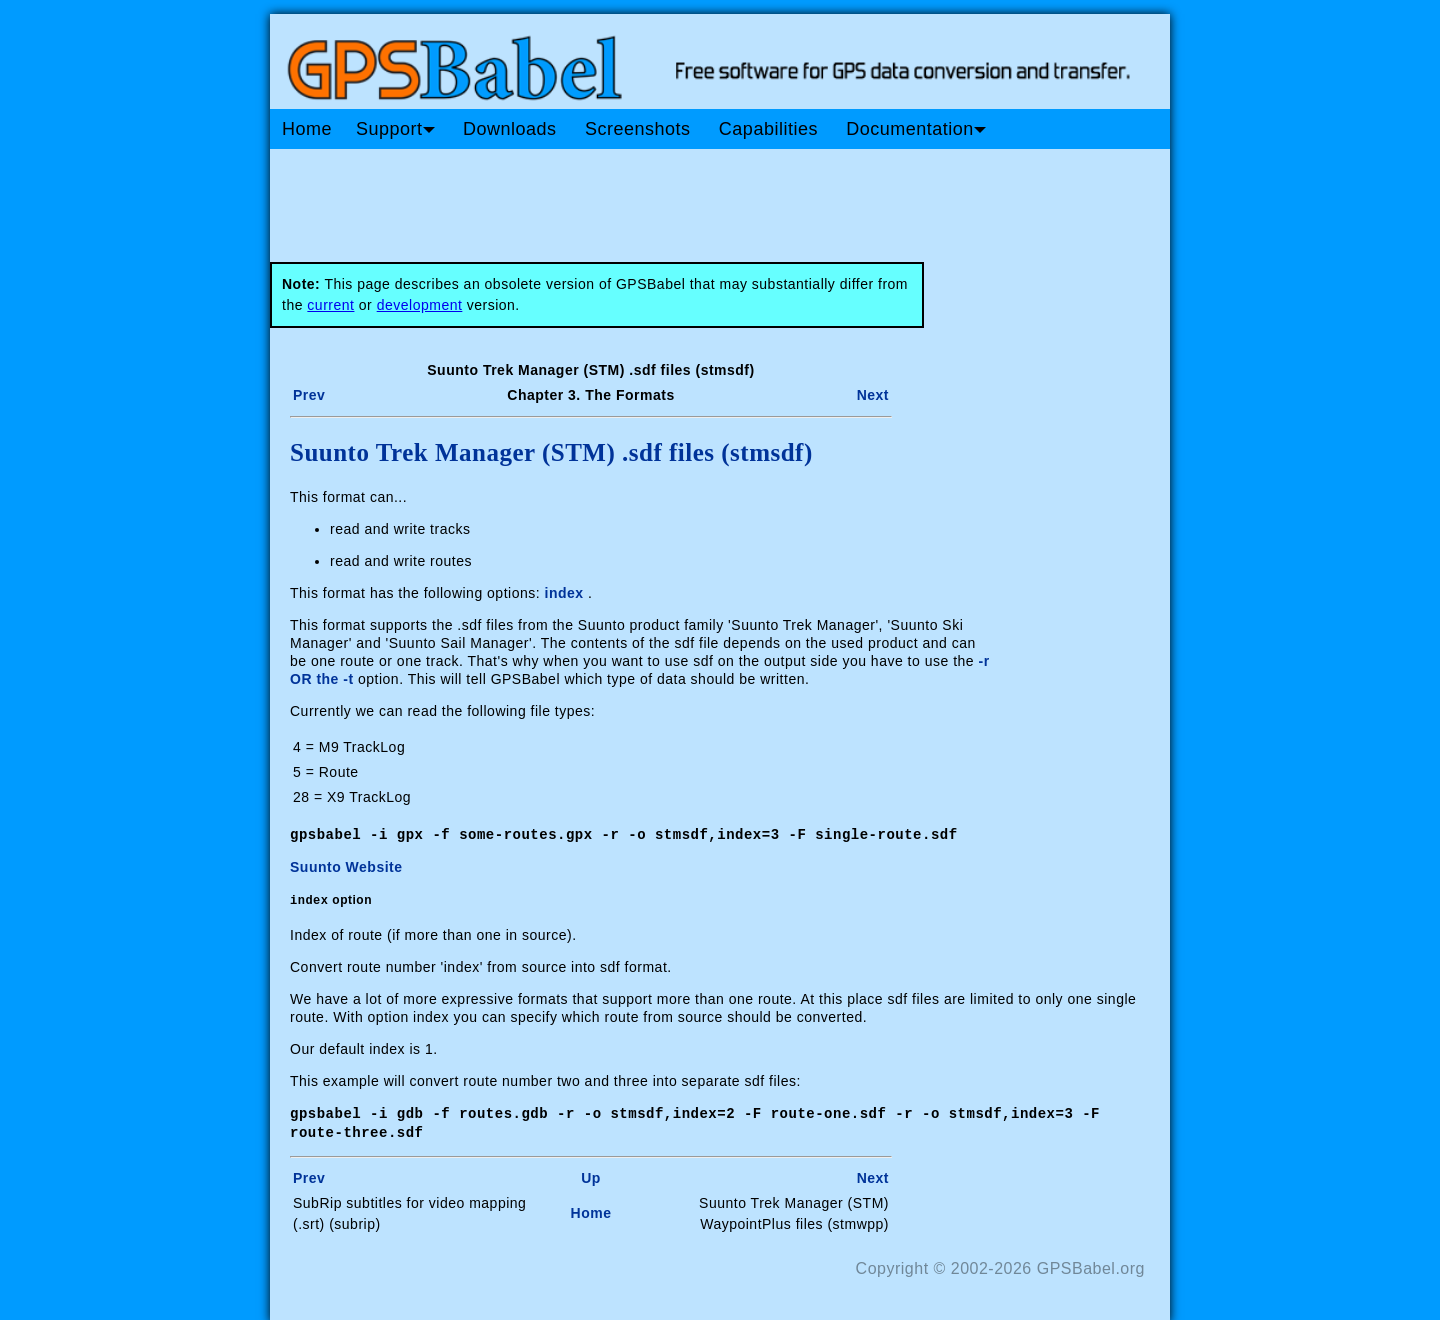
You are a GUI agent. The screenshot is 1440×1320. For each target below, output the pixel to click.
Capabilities (768, 129)
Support (395, 129)
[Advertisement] (650, 198)
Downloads (510, 129)
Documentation (916, 129)
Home (307, 129)
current (330, 305)
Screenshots (638, 129)
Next (873, 395)
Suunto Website (346, 866)
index (564, 593)
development (420, 305)
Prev (309, 395)
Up (591, 1175)
